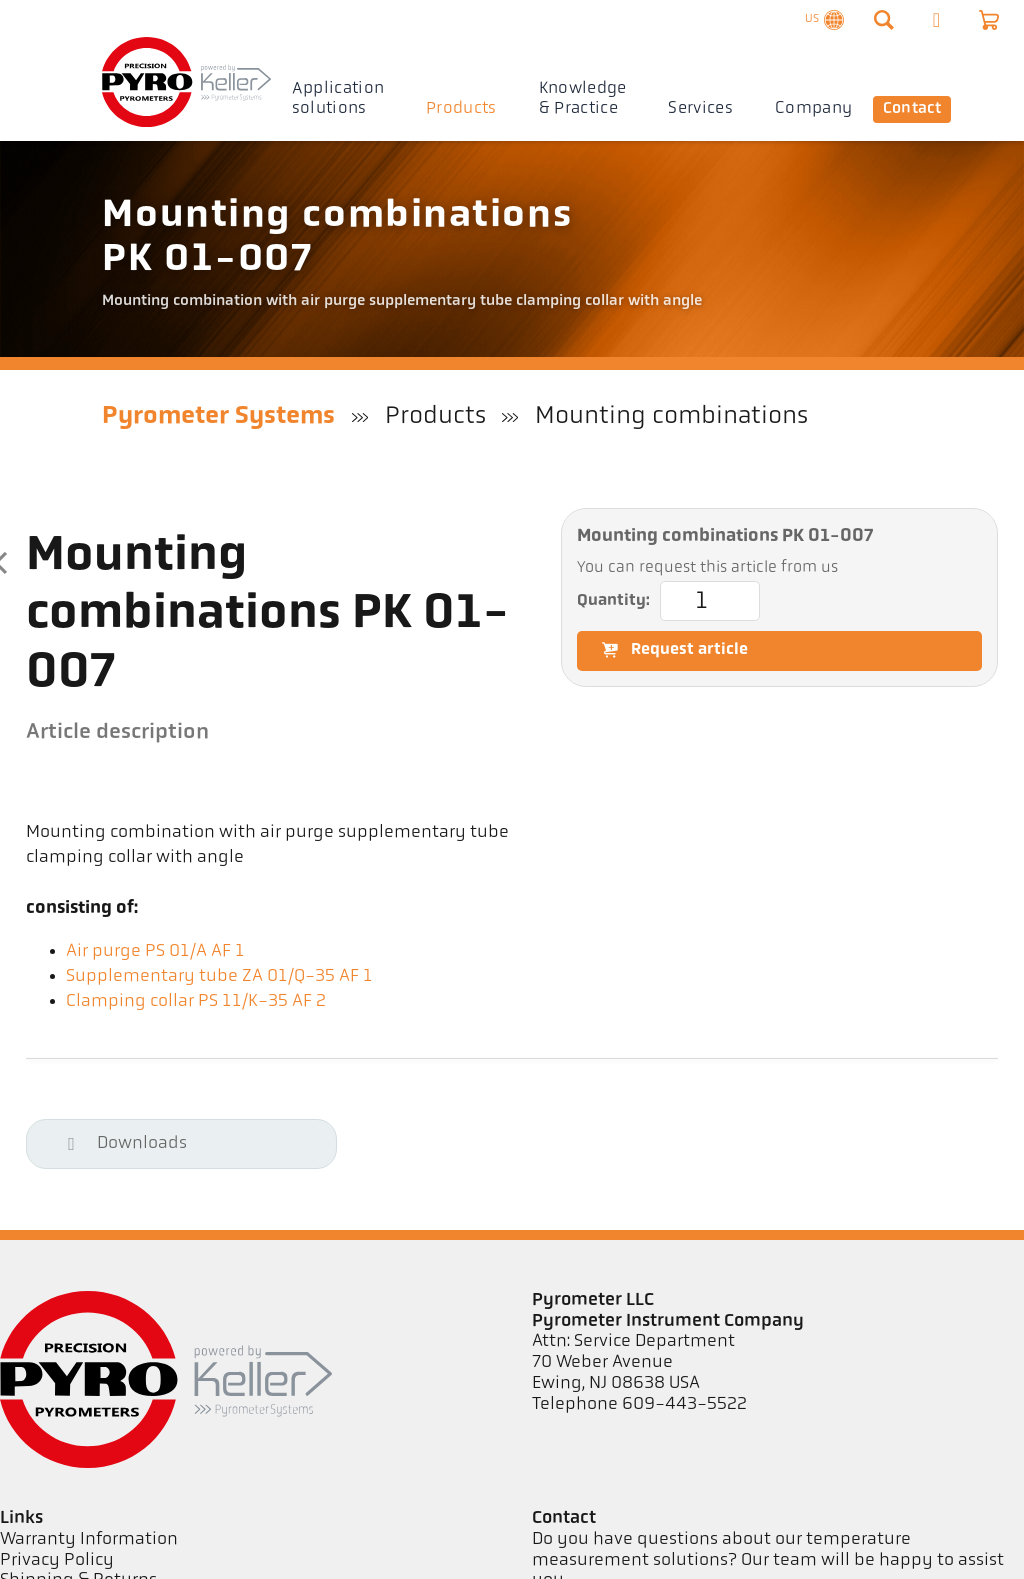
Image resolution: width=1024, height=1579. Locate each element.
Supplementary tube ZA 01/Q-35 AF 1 (219, 976)
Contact (914, 108)
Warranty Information (89, 1539)
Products (461, 108)
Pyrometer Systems (218, 416)
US (822, 25)
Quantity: (668, 601)
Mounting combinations (671, 416)
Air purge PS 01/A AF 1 (155, 951)
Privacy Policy (57, 1560)
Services (700, 108)
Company (813, 108)
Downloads (122, 1143)
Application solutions (338, 98)
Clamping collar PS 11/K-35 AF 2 (196, 1001)
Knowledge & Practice (583, 98)
